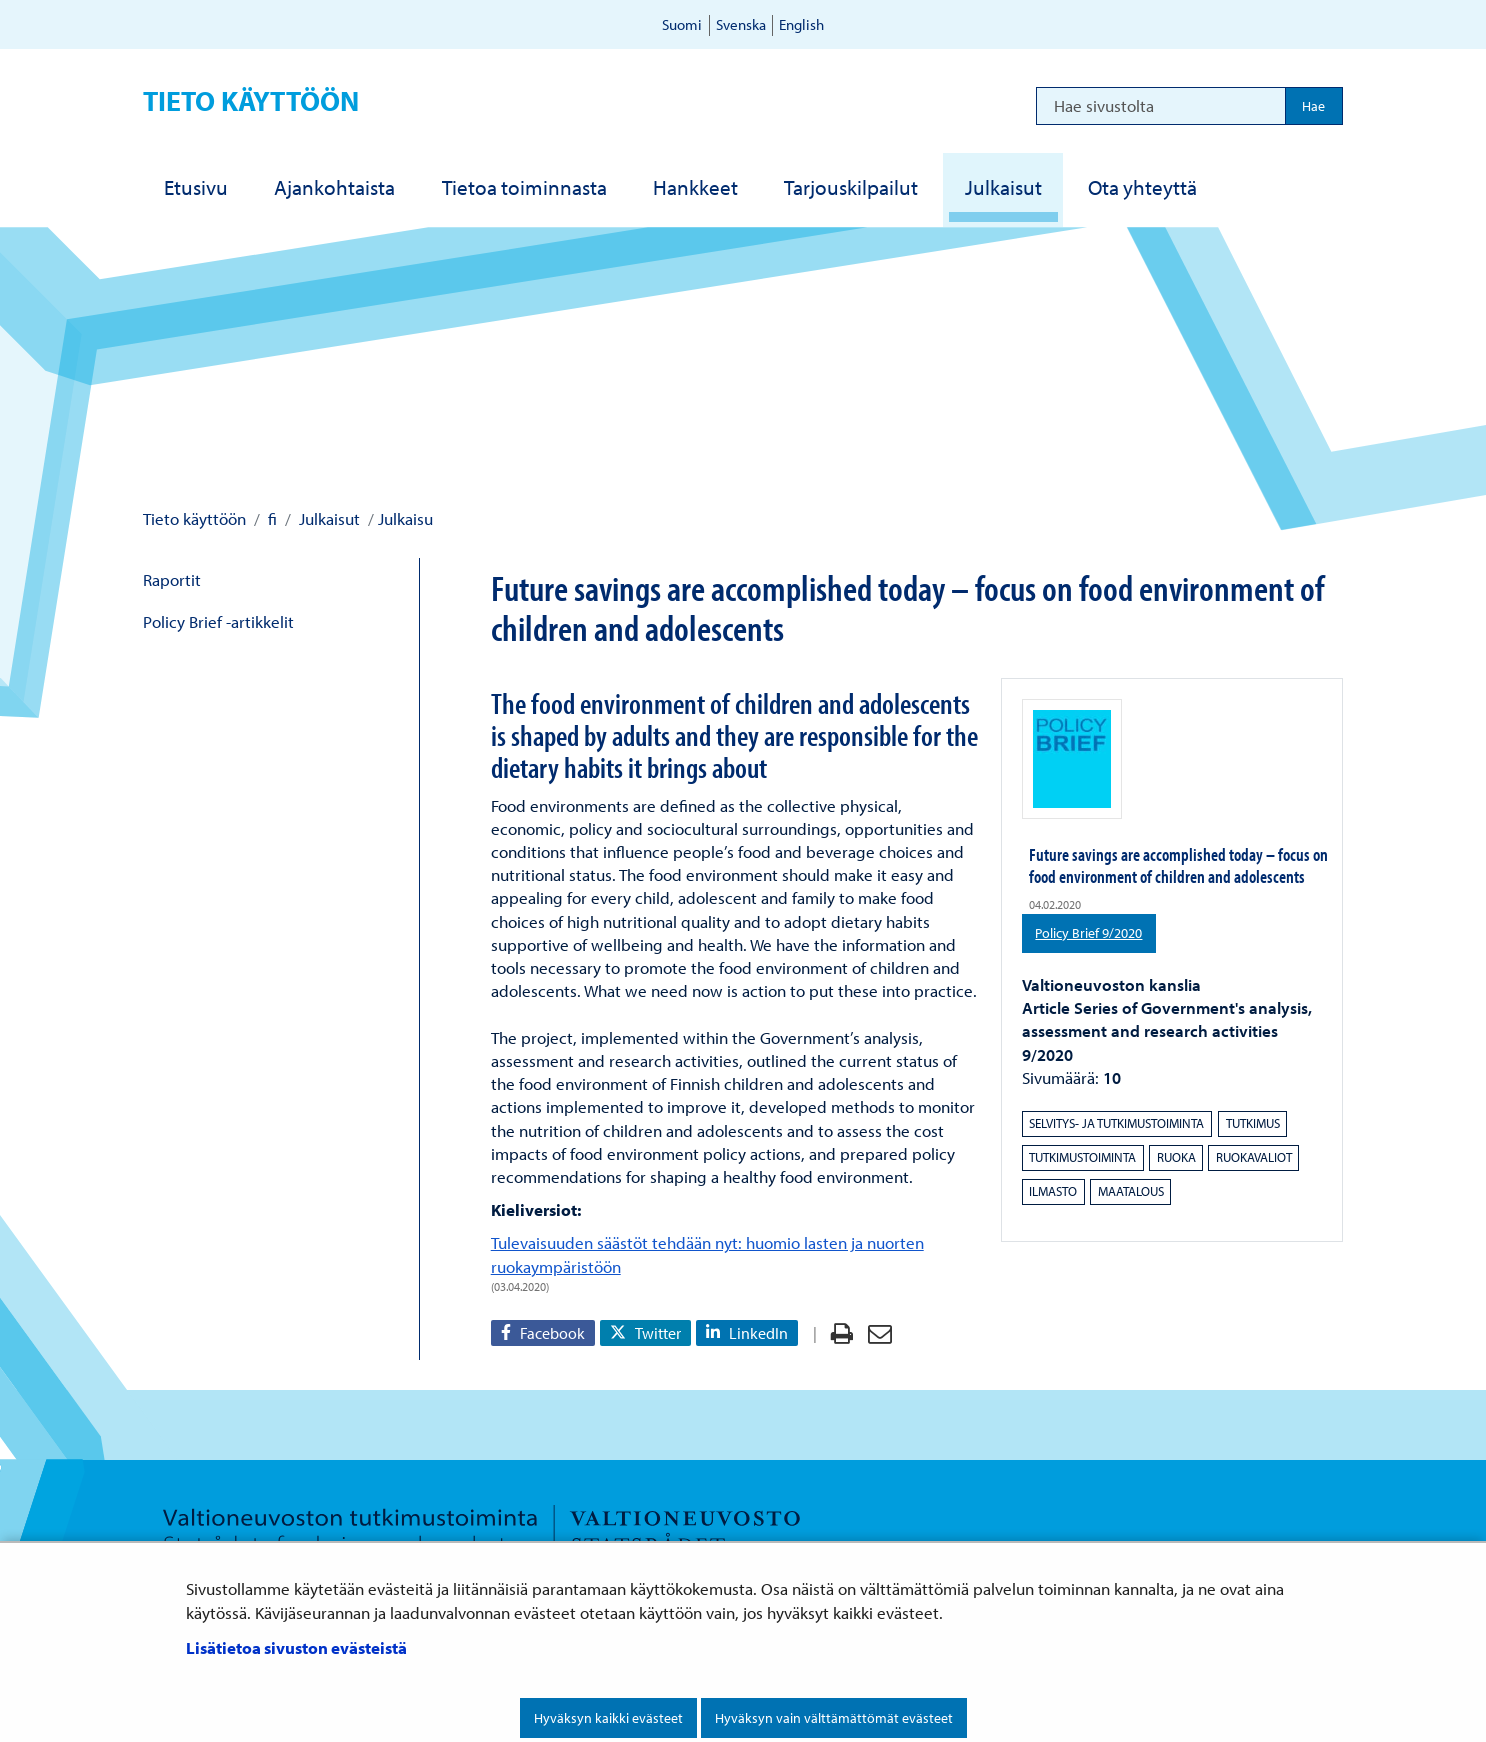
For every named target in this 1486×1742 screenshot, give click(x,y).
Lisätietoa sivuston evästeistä (296, 1647)
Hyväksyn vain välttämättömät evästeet (834, 1718)
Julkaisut (327, 518)
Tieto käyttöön (251, 100)
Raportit (172, 579)
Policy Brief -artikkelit (218, 621)
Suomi (682, 24)
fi (270, 518)
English (801, 24)
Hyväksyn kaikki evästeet (608, 1718)
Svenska (741, 24)
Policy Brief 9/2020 (1095, 932)
